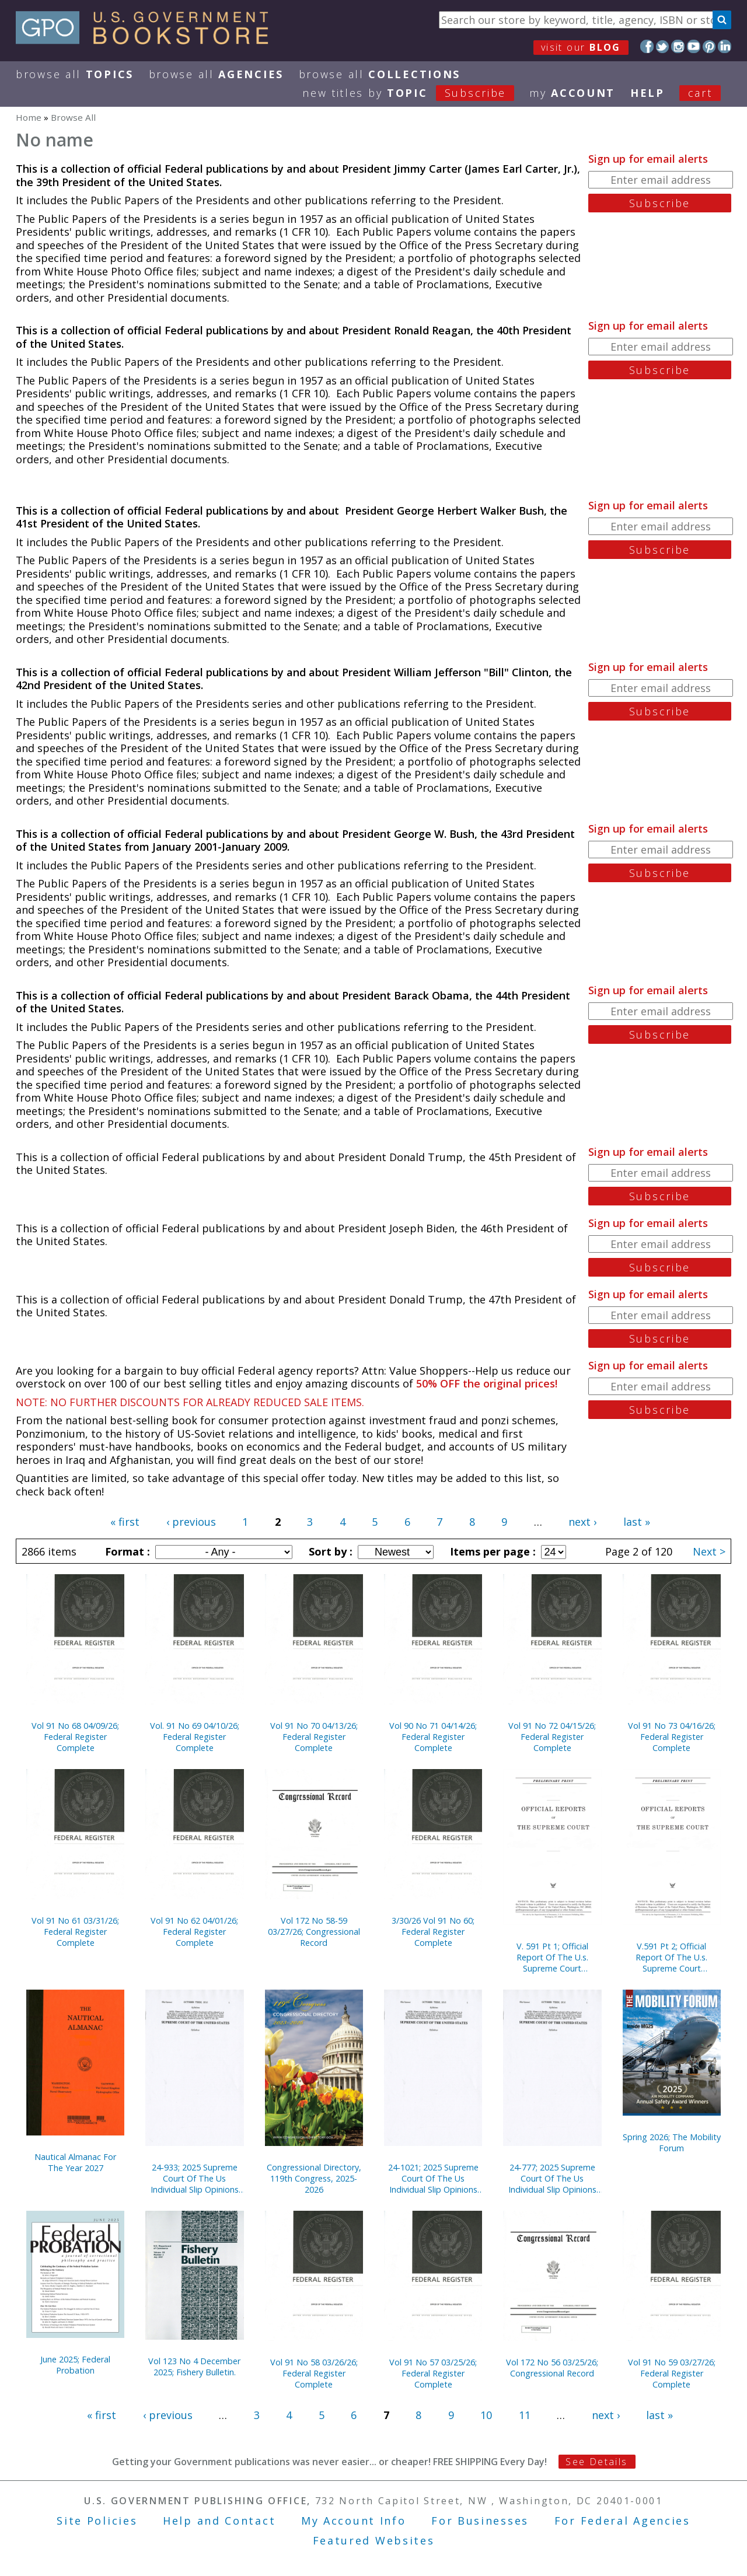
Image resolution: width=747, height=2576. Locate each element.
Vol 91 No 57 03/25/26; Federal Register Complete (433, 2373)
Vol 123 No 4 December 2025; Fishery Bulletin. (194, 2366)
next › (582, 1522)
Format (126, 1551)
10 (486, 2415)
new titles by (415, 93)
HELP (647, 93)
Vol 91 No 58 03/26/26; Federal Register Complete (314, 2373)
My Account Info (353, 2521)
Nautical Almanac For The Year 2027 (75, 2162)
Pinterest (709, 46)
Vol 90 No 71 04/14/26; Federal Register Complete (433, 1736)
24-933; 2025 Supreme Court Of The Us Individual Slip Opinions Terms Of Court (195, 2178)
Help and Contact (219, 2521)
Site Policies (97, 2521)
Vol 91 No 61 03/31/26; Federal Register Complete (75, 1931)
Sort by (329, 1551)
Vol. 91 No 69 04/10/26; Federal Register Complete (194, 1736)
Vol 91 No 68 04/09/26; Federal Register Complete (75, 1736)
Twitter (662, 46)
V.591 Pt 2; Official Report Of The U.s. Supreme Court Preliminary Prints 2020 (671, 1957)
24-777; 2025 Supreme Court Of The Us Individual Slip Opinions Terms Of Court (552, 2178)
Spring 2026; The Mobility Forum (672, 2142)
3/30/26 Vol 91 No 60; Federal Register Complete (433, 1931)
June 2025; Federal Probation (75, 2365)
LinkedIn (724, 46)
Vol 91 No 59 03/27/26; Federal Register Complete (671, 2373)
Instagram (678, 46)
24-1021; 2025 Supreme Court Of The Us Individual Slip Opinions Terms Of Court (433, 2178)
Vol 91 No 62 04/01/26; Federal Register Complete (194, 1931)
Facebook (647, 46)
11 (524, 2415)
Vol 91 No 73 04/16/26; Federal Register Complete (671, 1736)
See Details (596, 2461)
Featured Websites (374, 2540)
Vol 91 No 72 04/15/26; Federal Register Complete (552, 1736)
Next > (709, 1551)
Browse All (75, 74)
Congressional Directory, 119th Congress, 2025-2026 (314, 2178)
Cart (700, 93)
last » (636, 1522)
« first (124, 1522)
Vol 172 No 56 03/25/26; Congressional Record (552, 2368)
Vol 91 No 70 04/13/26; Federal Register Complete (314, 1736)
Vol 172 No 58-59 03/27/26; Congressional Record (314, 1931)
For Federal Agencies (622, 2521)
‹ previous (191, 1522)
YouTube (693, 46)
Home (28, 117)
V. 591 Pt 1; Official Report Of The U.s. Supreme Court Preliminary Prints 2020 (552, 1957)
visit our (581, 47)
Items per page (491, 1551)
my (572, 93)
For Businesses (480, 2521)
